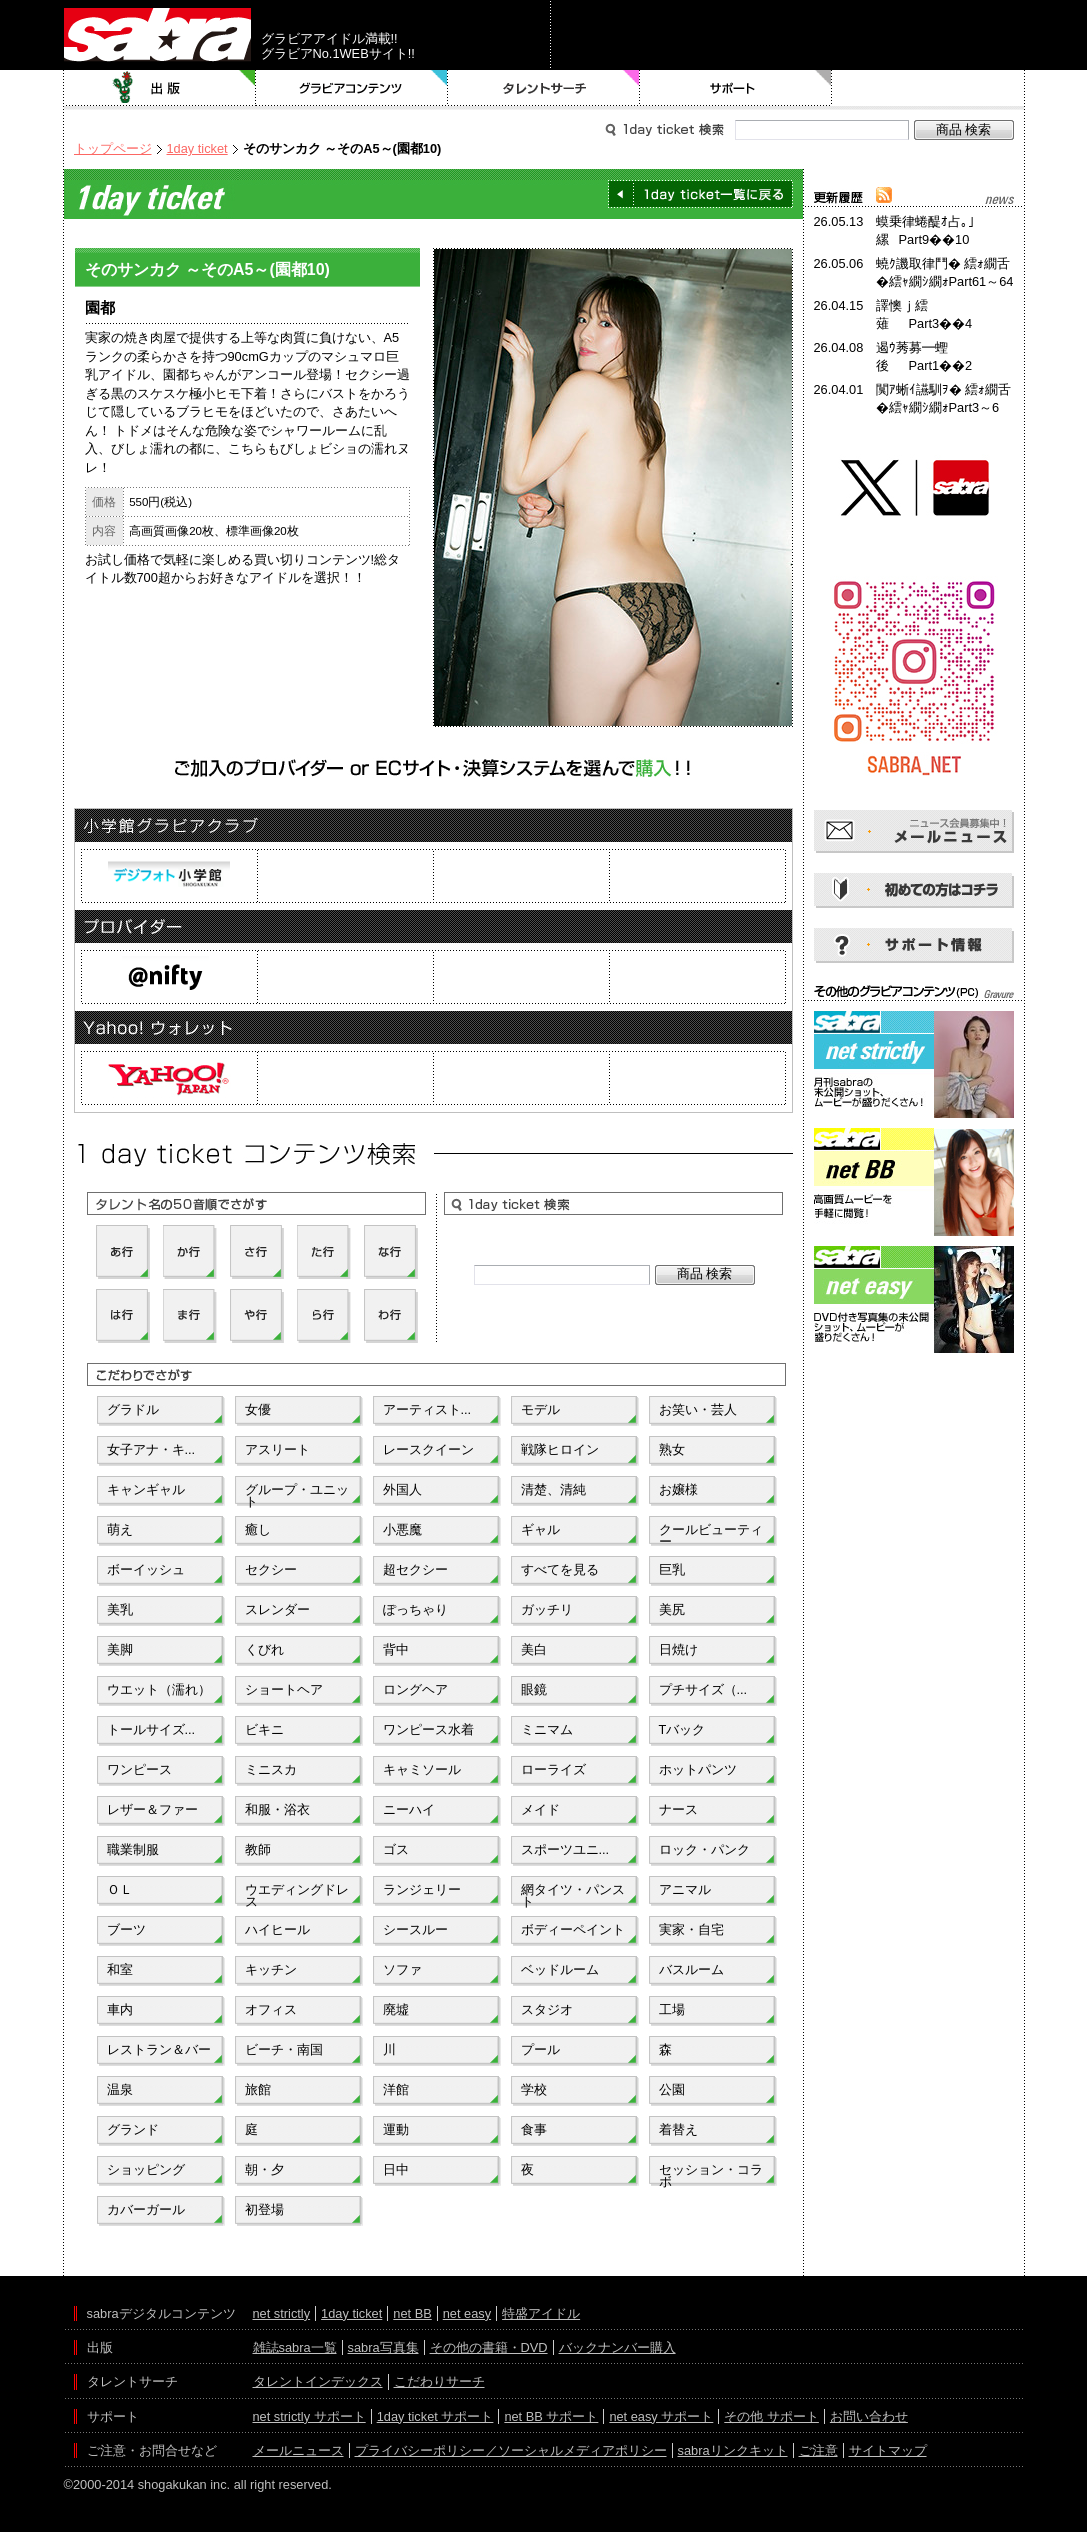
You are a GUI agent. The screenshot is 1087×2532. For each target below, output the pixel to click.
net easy (467, 2313)
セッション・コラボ (711, 2174)
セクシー (271, 1569)
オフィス (271, 2009)
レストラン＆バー (159, 2049)
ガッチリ (547, 1609)
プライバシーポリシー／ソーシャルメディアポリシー (511, 2450)
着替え (678, 2129)
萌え (120, 1529)
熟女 (672, 1449)
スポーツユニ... (565, 1849)
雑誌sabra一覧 (295, 2347)
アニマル (685, 1889)
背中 (396, 1649)
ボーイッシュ (146, 1569)
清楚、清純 (553, 1489)
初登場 (264, 2209)
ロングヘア (415, 1689)
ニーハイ (409, 1809)
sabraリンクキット (733, 2450)
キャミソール (422, 1769)
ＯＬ (120, 1889)
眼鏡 (534, 1689)
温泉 (120, 2089)
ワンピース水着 (428, 1729)
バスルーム (691, 1969)
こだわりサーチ (439, 2381)
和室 (120, 1969)
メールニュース (298, 2450)
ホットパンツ (698, 1769)
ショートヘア (284, 1689)
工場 (672, 2009)
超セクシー (415, 1569)
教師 (258, 1849)
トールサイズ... (151, 1729)
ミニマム (547, 1729)
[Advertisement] (914, 1448)
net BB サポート (551, 2416)
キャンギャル (146, 1489)
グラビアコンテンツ (352, 88)
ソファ (402, 1969)
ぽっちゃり (415, 1609)
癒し (258, 1529)
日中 (396, 2169)
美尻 (672, 1609)
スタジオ (547, 2009)
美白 (534, 1649)
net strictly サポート (309, 2416)
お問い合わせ (869, 2416)
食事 (534, 2129)
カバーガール (146, 2209)
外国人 (402, 1489)
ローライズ (553, 1769)
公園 (672, 2089)
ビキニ (264, 1729)
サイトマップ (888, 2450)
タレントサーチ (544, 88)
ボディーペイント (573, 1929)
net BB (412, 2313)
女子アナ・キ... (151, 1449)
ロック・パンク (704, 1849)
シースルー (415, 1929)
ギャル (540, 1529)
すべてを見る (560, 1569)
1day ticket (197, 148)
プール (540, 2049)
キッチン (271, 1969)
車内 (120, 2009)
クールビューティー (711, 1534)
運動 (396, 2129)
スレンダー (277, 1609)
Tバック (682, 1729)
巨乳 (672, 1569)
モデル (540, 1409)
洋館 (396, 2089)
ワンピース (139, 1769)
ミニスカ (271, 1769)
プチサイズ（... (703, 1689)
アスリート (277, 1449)
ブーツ (126, 1929)
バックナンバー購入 (617, 2347)
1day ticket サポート (435, 2416)
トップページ (113, 148)
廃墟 (396, 2009)
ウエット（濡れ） (159, 1689)
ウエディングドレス (297, 1894)
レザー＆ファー (152, 1809)
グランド (133, 2129)
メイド (540, 1809)
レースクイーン (428, 1449)
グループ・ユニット (297, 1494)
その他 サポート (771, 2416)
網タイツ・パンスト (573, 1894)
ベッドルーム (560, 1969)
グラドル (133, 1409)
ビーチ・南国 (284, 2049)
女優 (258, 1409)
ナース (678, 1809)
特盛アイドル (541, 2313)
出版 (160, 88)
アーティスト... (427, 1409)
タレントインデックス (318, 2381)
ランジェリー (422, 1889)
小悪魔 (402, 1529)
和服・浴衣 (277, 1809)
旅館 (258, 2089)
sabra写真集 (383, 2347)
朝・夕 (264, 2169)
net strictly (282, 2313)
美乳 (120, 1609)
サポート (736, 88)
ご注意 (818, 2450)
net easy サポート (661, 2416)
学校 (534, 2089)
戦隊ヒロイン (560, 1449)
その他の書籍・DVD (489, 2347)
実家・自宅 (691, 1929)
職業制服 (133, 1849)
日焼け (678, 1649)
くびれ (264, 1649)
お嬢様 (678, 1489)
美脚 (120, 1649)
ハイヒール (277, 1929)
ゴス (396, 1849)
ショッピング (146, 2169)
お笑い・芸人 (698, 1409)
